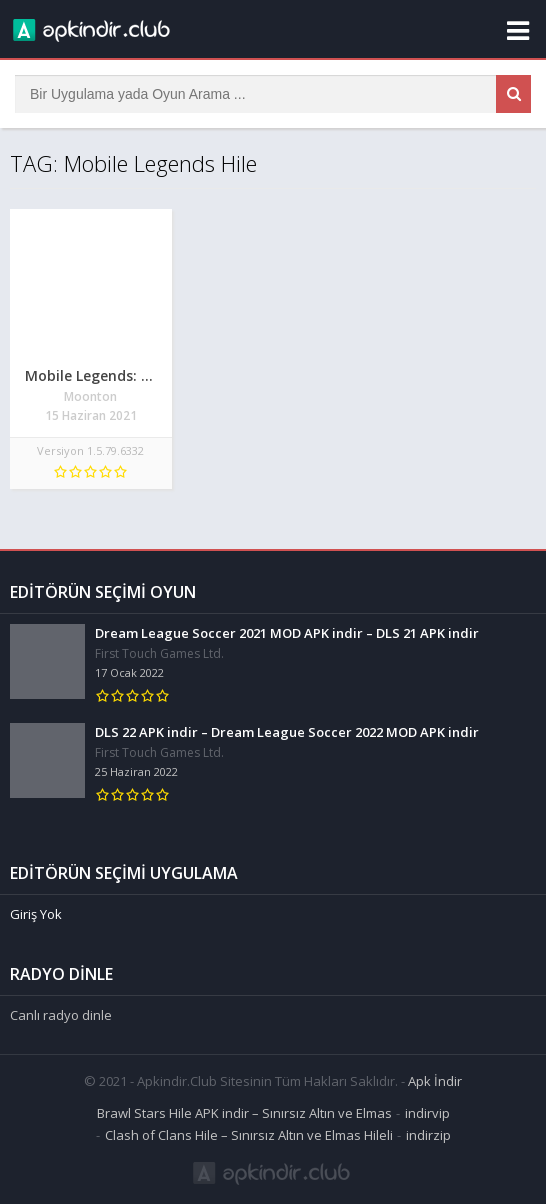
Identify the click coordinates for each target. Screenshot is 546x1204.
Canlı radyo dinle (61, 1015)
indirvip (427, 1113)
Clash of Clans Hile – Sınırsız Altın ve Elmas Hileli (249, 1135)
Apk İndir (435, 1081)
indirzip (428, 1135)
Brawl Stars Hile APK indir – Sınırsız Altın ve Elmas (244, 1113)
